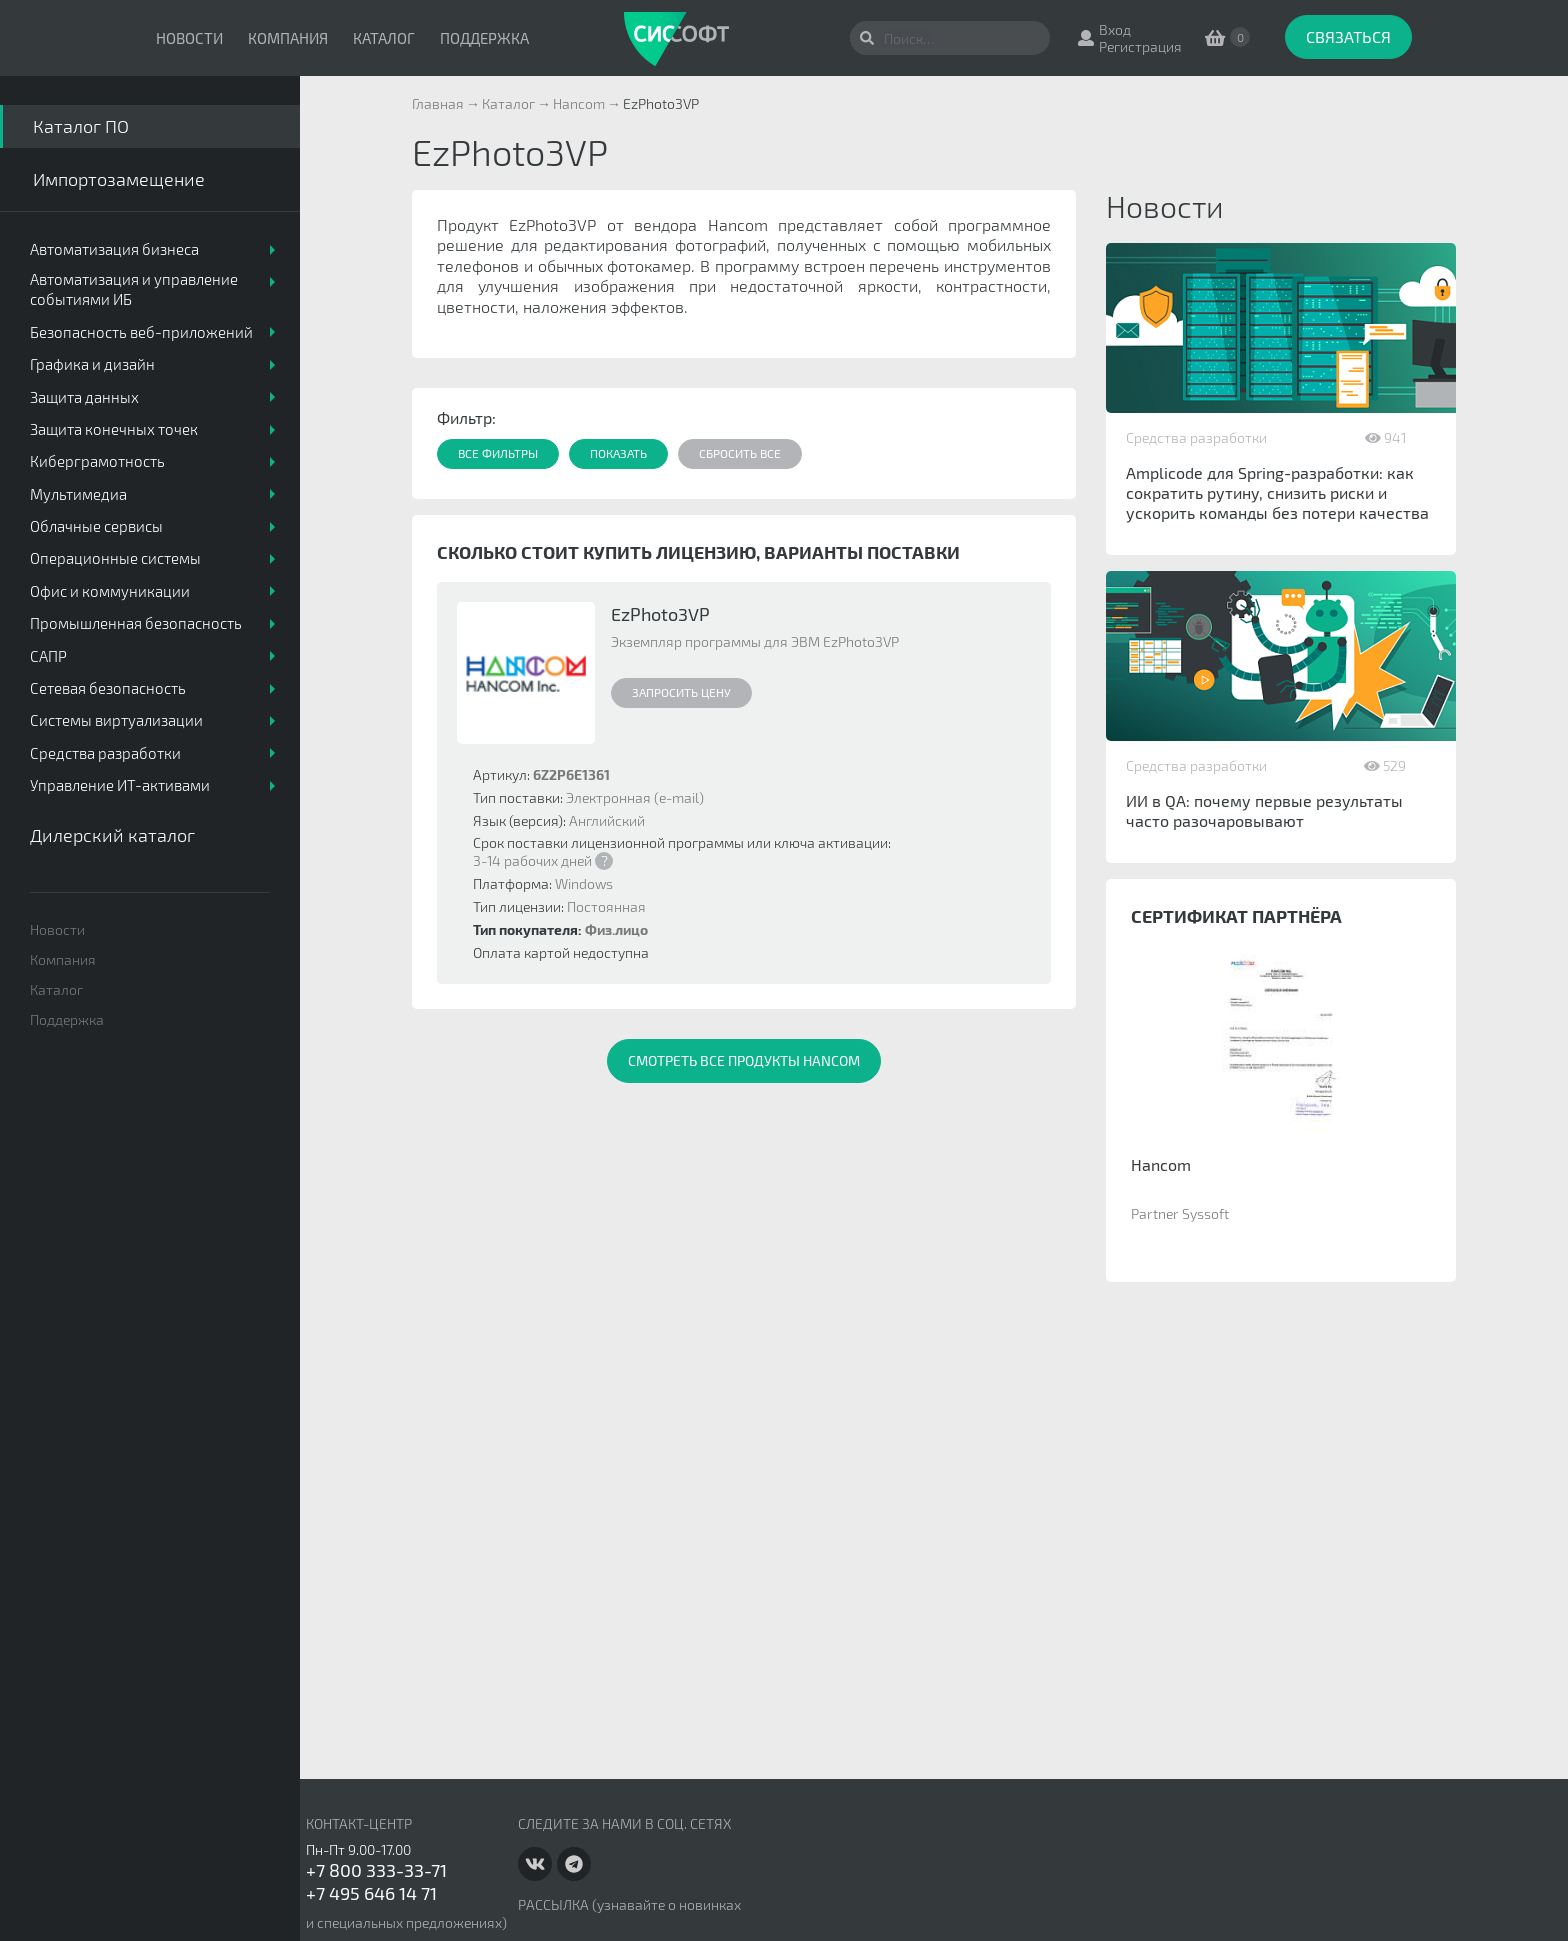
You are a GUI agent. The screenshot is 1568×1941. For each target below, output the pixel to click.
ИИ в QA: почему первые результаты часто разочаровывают (1264, 810)
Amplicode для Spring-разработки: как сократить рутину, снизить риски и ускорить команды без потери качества (1277, 492)
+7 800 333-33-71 (376, 1870)
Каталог (384, 38)
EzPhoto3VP (660, 614)
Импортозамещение (119, 179)
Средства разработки (1196, 437)
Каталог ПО (81, 126)
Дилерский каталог (112, 835)
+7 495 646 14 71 (371, 1893)
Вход (1115, 29)
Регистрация (1140, 46)
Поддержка (484, 38)
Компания (288, 38)
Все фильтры (498, 453)
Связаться (1348, 36)
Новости (189, 38)
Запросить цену (681, 692)
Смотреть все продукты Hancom (744, 1060)
